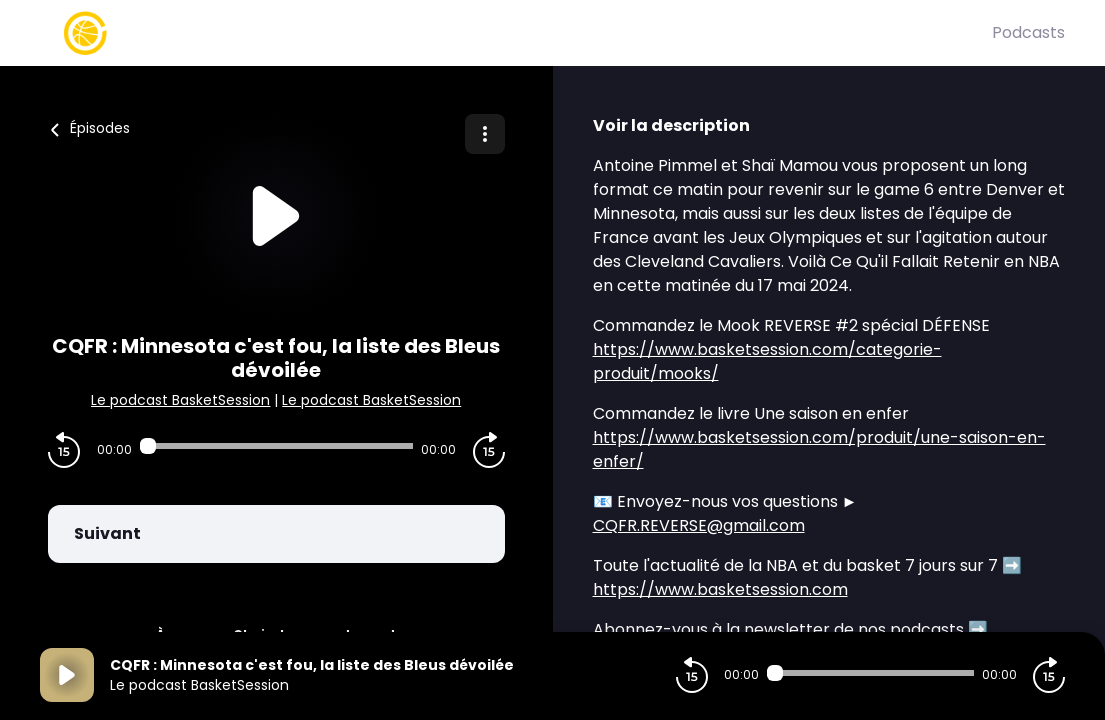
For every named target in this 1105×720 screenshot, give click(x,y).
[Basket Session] (516, 33)
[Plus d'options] (485, 134)
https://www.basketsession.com (720, 589)
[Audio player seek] (276, 446)
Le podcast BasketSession (180, 400)
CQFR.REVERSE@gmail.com (699, 525)
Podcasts (1028, 32)
